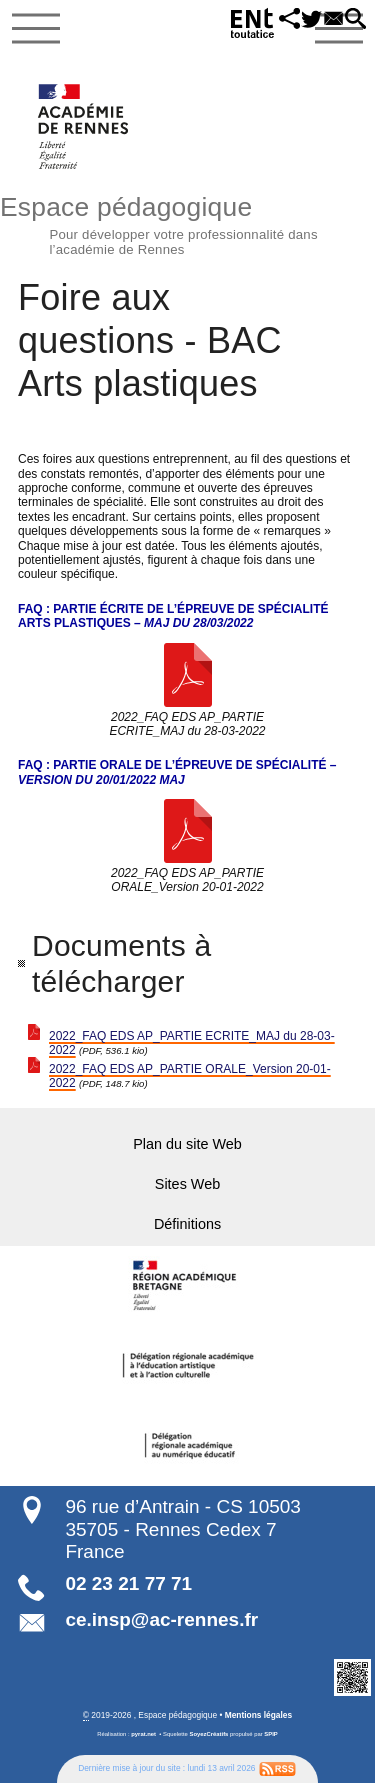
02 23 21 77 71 (128, 1583)
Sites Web (187, 1184)
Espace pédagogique (187, 223)
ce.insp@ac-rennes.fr (161, 1619)
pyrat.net (143, 1734)
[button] (280, 20)
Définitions (187, 1224)
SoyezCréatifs (209, 1734)
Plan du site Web (187, 1144)
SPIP (270, 1734)
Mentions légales (258, 1715)
